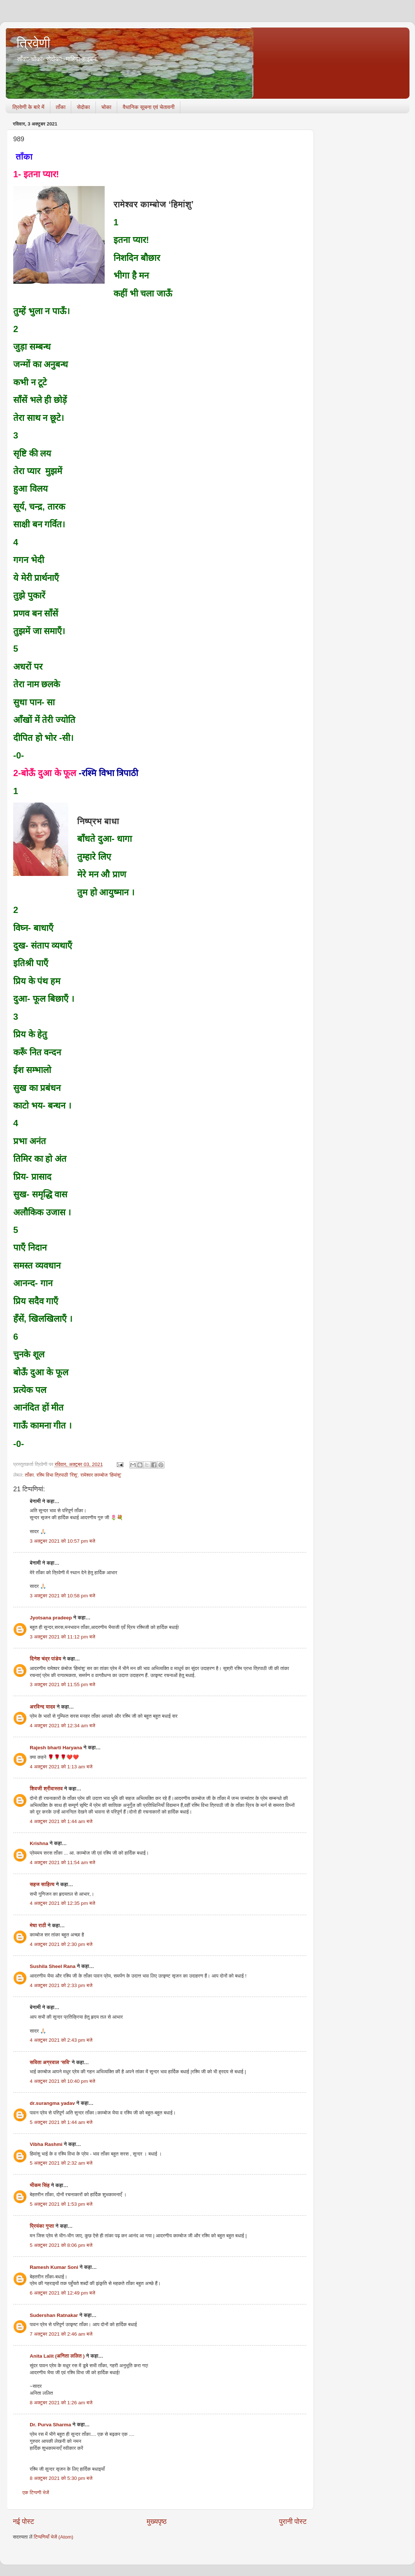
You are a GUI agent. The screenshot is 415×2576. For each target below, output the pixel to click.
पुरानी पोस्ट (293, 2521)
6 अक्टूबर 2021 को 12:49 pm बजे (62, 2293)
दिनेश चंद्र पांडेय (45, 1659)
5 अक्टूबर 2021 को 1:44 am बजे (61, 2122)
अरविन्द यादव (42, 1707)
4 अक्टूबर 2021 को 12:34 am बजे (62, 1725)
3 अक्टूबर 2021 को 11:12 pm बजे (62, 1637)
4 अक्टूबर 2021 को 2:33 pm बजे (61, 1985)
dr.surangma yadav (52, 2103)
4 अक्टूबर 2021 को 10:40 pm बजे (62, 2081)
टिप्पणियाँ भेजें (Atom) (53, 2537)
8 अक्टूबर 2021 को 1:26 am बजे (61, 2402)
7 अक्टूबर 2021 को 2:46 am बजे (61, 2334)
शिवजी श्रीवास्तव (46, 1788)
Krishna (39, 1843)
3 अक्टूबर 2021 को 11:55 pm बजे (62, 1684)
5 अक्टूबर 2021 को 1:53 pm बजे (61, 2204)
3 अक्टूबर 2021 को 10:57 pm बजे (62, 1541)
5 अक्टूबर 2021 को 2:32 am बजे (61, 2163)
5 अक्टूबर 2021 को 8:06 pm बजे (61, 2245)
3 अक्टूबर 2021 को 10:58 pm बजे (62, 1595)
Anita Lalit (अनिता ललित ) (58, 2356)
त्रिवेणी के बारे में (28, 107)
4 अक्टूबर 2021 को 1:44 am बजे (61, 1821)
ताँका (60, 107)
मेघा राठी (38, 1925)
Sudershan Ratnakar (54, 2315)
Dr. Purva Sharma (50, 2424)
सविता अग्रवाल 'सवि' (50, 2062)
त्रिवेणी (33, 43)
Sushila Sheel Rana (53, 1966)
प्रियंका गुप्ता (42, 2226)
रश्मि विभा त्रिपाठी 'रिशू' (56, 1475)
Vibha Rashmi (46, 2144)
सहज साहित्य (42, 1884)
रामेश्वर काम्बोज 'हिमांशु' (100, 1475)
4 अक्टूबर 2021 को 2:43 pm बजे (61, 2040)
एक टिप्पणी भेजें (35, 2492)
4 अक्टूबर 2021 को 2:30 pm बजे (61, 1944)
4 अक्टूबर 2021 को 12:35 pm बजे (62, 1903)
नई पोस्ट (23, 2521)
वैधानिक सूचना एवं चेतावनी (148, 107)
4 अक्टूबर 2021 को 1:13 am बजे (61, 1766)
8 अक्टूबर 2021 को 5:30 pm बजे (61, 2478)
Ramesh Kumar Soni (54, 2267)
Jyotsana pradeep (51, 1617)
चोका (106, 107)
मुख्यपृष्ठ (156, 2521)
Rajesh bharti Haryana (56, 1747)
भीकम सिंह (40, 2185)
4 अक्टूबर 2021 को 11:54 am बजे (62, 1862)
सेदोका (83, 107)
